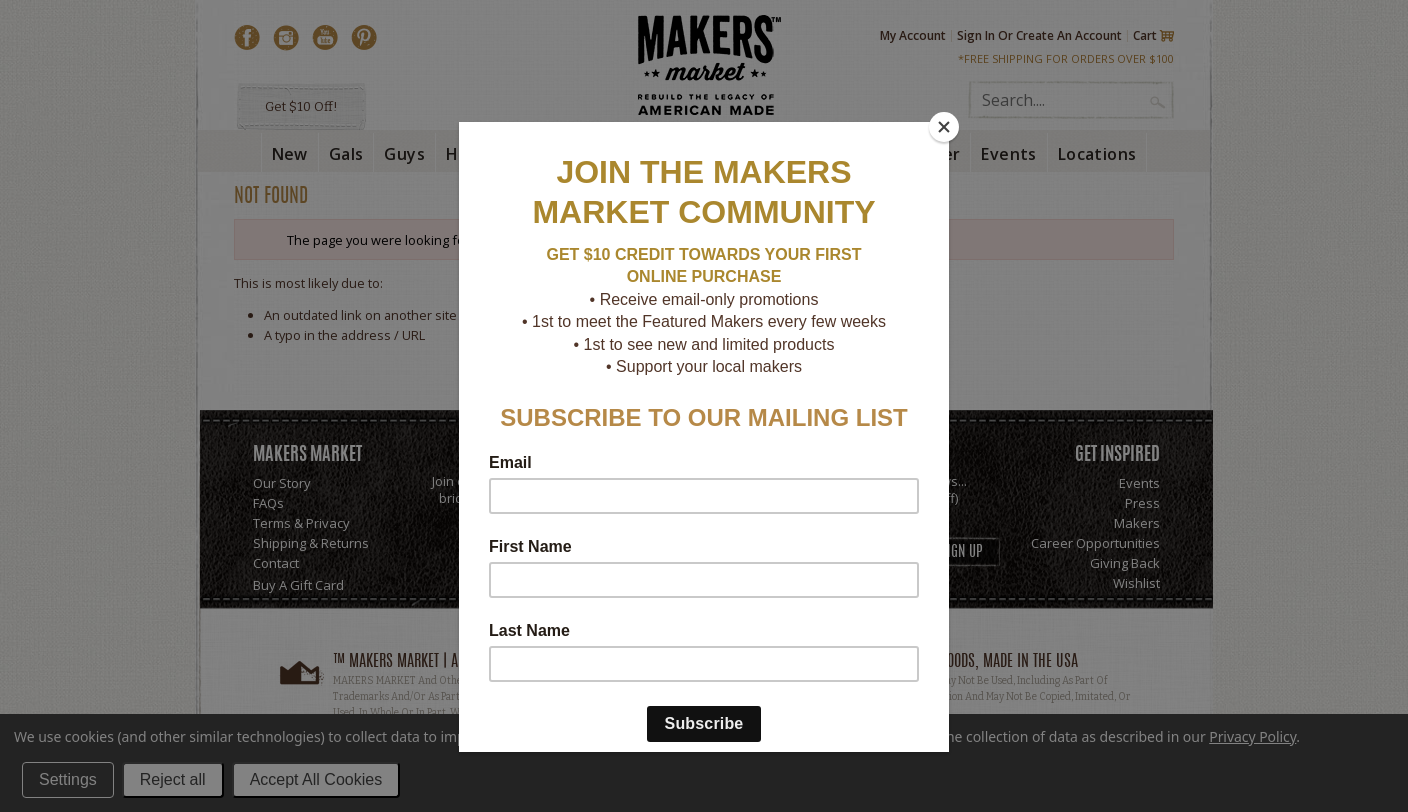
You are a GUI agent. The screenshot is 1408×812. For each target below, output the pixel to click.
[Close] (944, 127)
